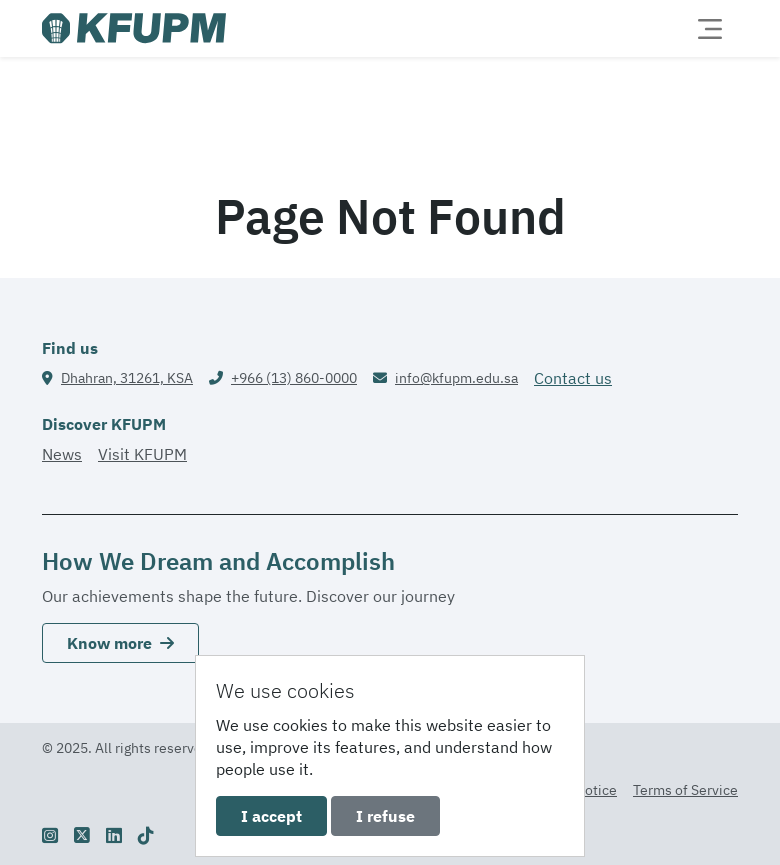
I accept (271, 816)
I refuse (385, 816)
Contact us (573, 378)
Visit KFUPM (142, 454)
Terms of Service (685, 790)
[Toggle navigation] (710, 29)
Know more (120, 643)
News (62, 454)
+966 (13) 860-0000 (294, 378)
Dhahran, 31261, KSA (127, 378)
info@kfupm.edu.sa (456, 378)
